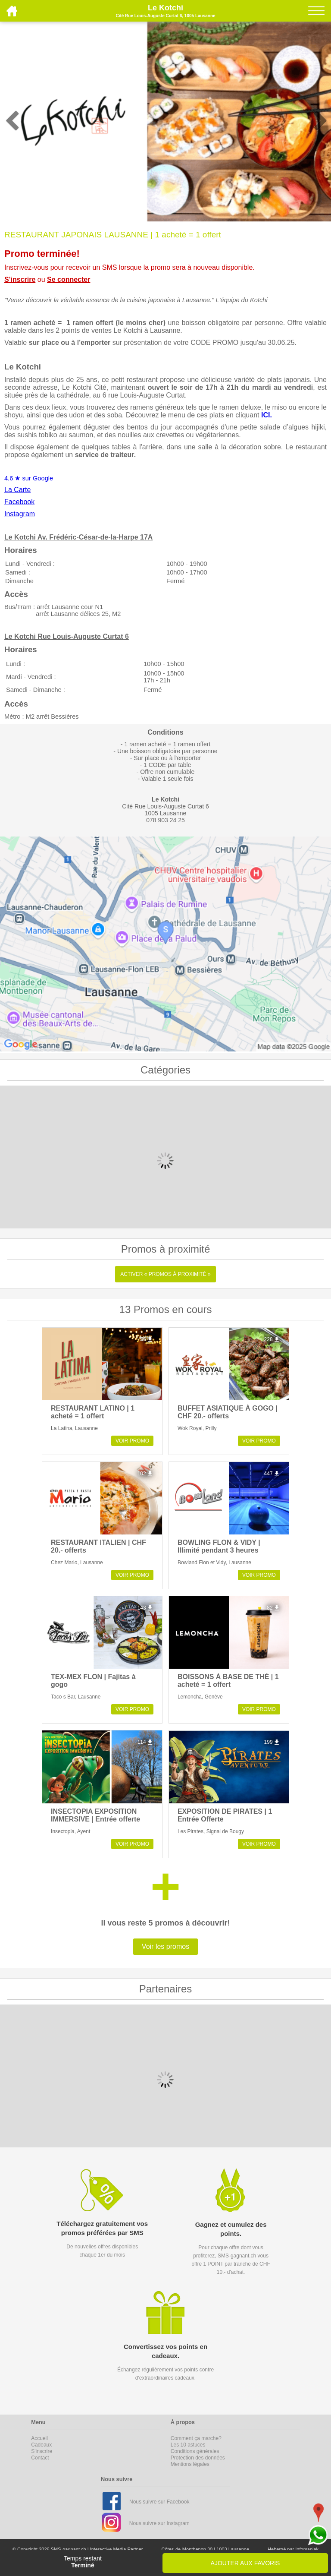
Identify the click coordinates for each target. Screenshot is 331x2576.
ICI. (266, 415)
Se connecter (68, 279)
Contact (40, 2458)
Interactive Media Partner (116, 2549)
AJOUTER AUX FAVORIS (245, 2563)
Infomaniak (307, 2549)
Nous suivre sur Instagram (159, 2523)
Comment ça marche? (196, 2438)
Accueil (39, 2438)
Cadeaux (41, 2445)
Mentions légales (190, 2464)
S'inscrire (19, 279)
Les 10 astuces (188, 2445)
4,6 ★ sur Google (28, 478)
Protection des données (198, 2458)
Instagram (19, 514)
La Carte (17, 489)
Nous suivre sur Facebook (159, 2502)
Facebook (19, 501)
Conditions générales (195, 2451)
